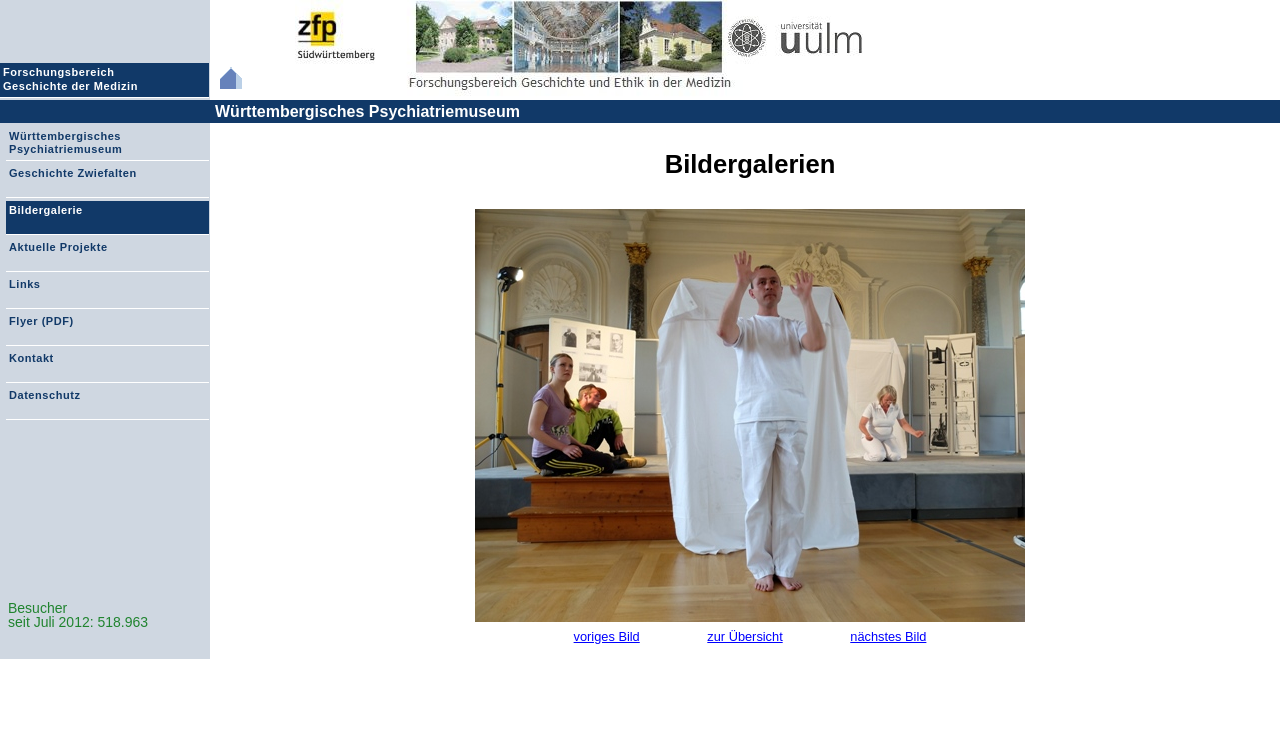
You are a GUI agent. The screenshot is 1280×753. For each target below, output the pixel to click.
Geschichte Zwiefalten (73, 173)
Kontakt (31, 358)
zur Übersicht (744, 636)
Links (24, 284)
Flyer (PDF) (41, 321)
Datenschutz (44, 395)
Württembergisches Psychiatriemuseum (367, 111)
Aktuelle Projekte (58, 247)
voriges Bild (607, 636)
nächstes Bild (888, 636)
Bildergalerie (46, 210)
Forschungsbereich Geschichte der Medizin (73, 79)
